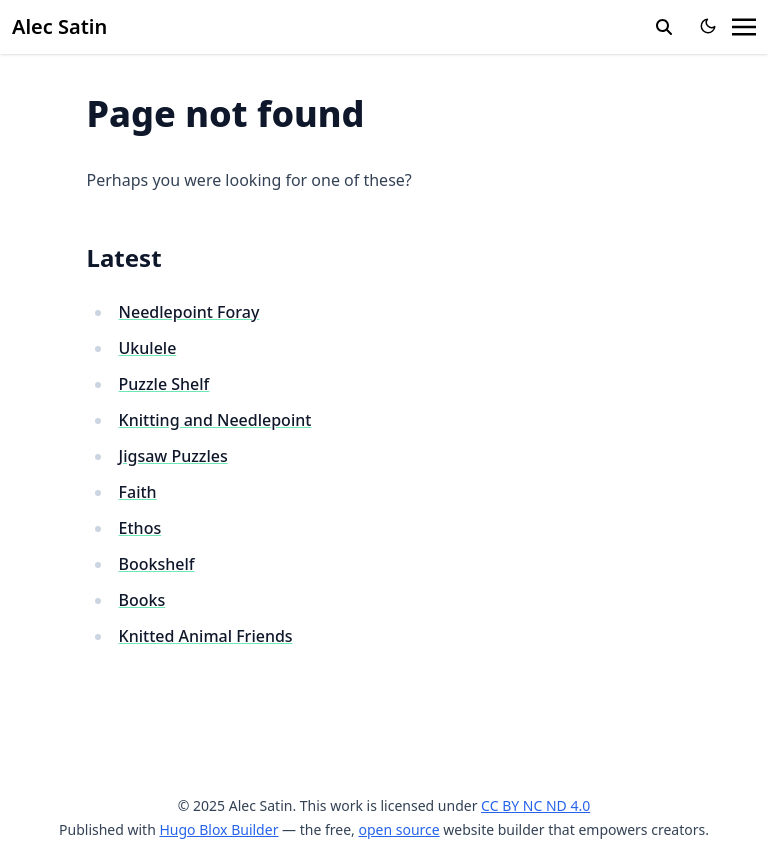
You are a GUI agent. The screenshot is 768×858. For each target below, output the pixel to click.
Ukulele (148, 348)
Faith (138, 492)
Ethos (140, 528)
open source (398, 829)
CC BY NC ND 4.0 (535, 805)
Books (142, 600)
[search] (664, 27)
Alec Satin (59, 26)
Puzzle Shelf (164, 384)
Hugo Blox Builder (218, 829)
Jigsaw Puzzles (173, 456)
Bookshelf (157, 564)
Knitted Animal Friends (206, 636)
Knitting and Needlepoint (215, 420)
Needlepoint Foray (189, 312)
